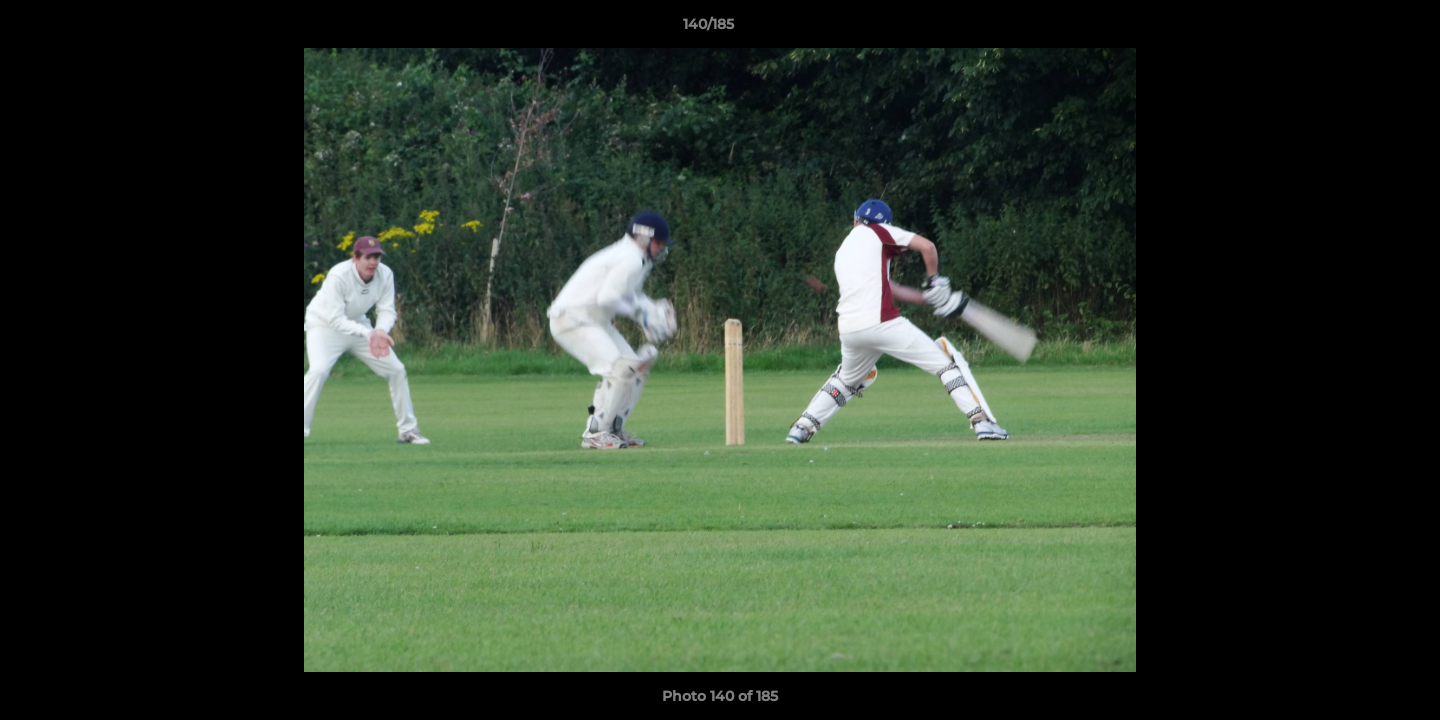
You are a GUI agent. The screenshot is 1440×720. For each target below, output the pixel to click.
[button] (1356, 29)
